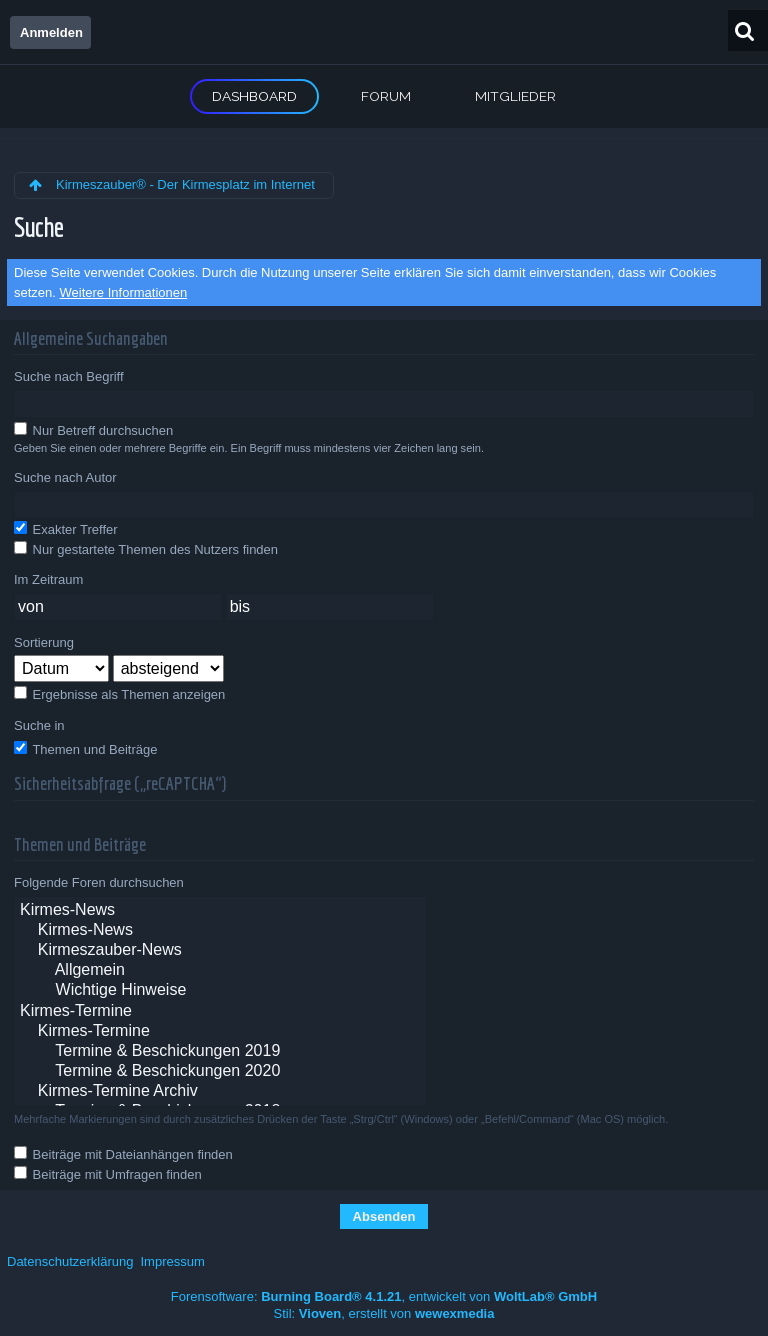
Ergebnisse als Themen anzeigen (119, 694)
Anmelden (51, 32)
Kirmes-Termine (220, 1012)
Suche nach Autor (65, 477)
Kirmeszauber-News (220, 951)
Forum (386, 96)
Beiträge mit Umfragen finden (108, 1174)
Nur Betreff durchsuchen (93, 430)
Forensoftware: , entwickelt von (384, 1296)
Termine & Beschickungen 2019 (220, 1052)
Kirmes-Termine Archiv (220, 1092)
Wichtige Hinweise (220, 991)
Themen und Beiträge (85, 749)
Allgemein (220, 971)
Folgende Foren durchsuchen (99, 882)
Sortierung (44, 642)
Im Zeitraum (48, 579)
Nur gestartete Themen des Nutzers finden (146, 549)
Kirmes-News (220, 911)
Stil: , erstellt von (384, 1313)
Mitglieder (515, 96)
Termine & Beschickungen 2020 (220, 1072)
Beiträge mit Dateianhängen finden (123, 1154)
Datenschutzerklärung (70, 1261)
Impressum (172, 1261)
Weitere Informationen (124, 292)
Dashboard (254, 96)
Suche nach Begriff (69, 376)
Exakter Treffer (66, 529)
